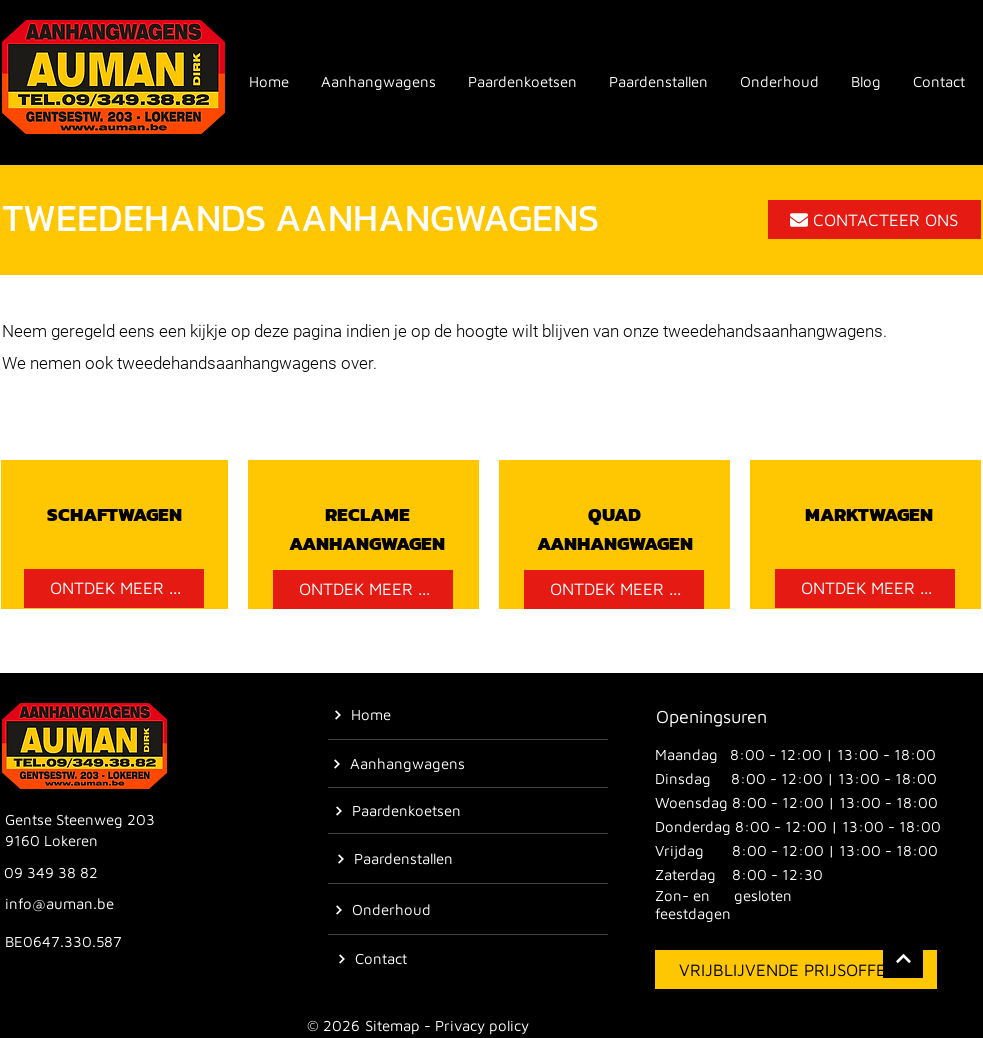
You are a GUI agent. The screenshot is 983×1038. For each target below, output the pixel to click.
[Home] (362, 715)
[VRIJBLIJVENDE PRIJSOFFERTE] (796, 969)
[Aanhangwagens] (399, 764)
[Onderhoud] (383, 910)
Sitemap (392, 1025)
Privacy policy (482, 1025)
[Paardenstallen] (394, 859)
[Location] (903, 958)
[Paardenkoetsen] (398, 811)
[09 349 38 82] (53, 873)
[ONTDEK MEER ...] (114, 588)
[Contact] (372, 959)
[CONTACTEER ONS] (874, 219)
